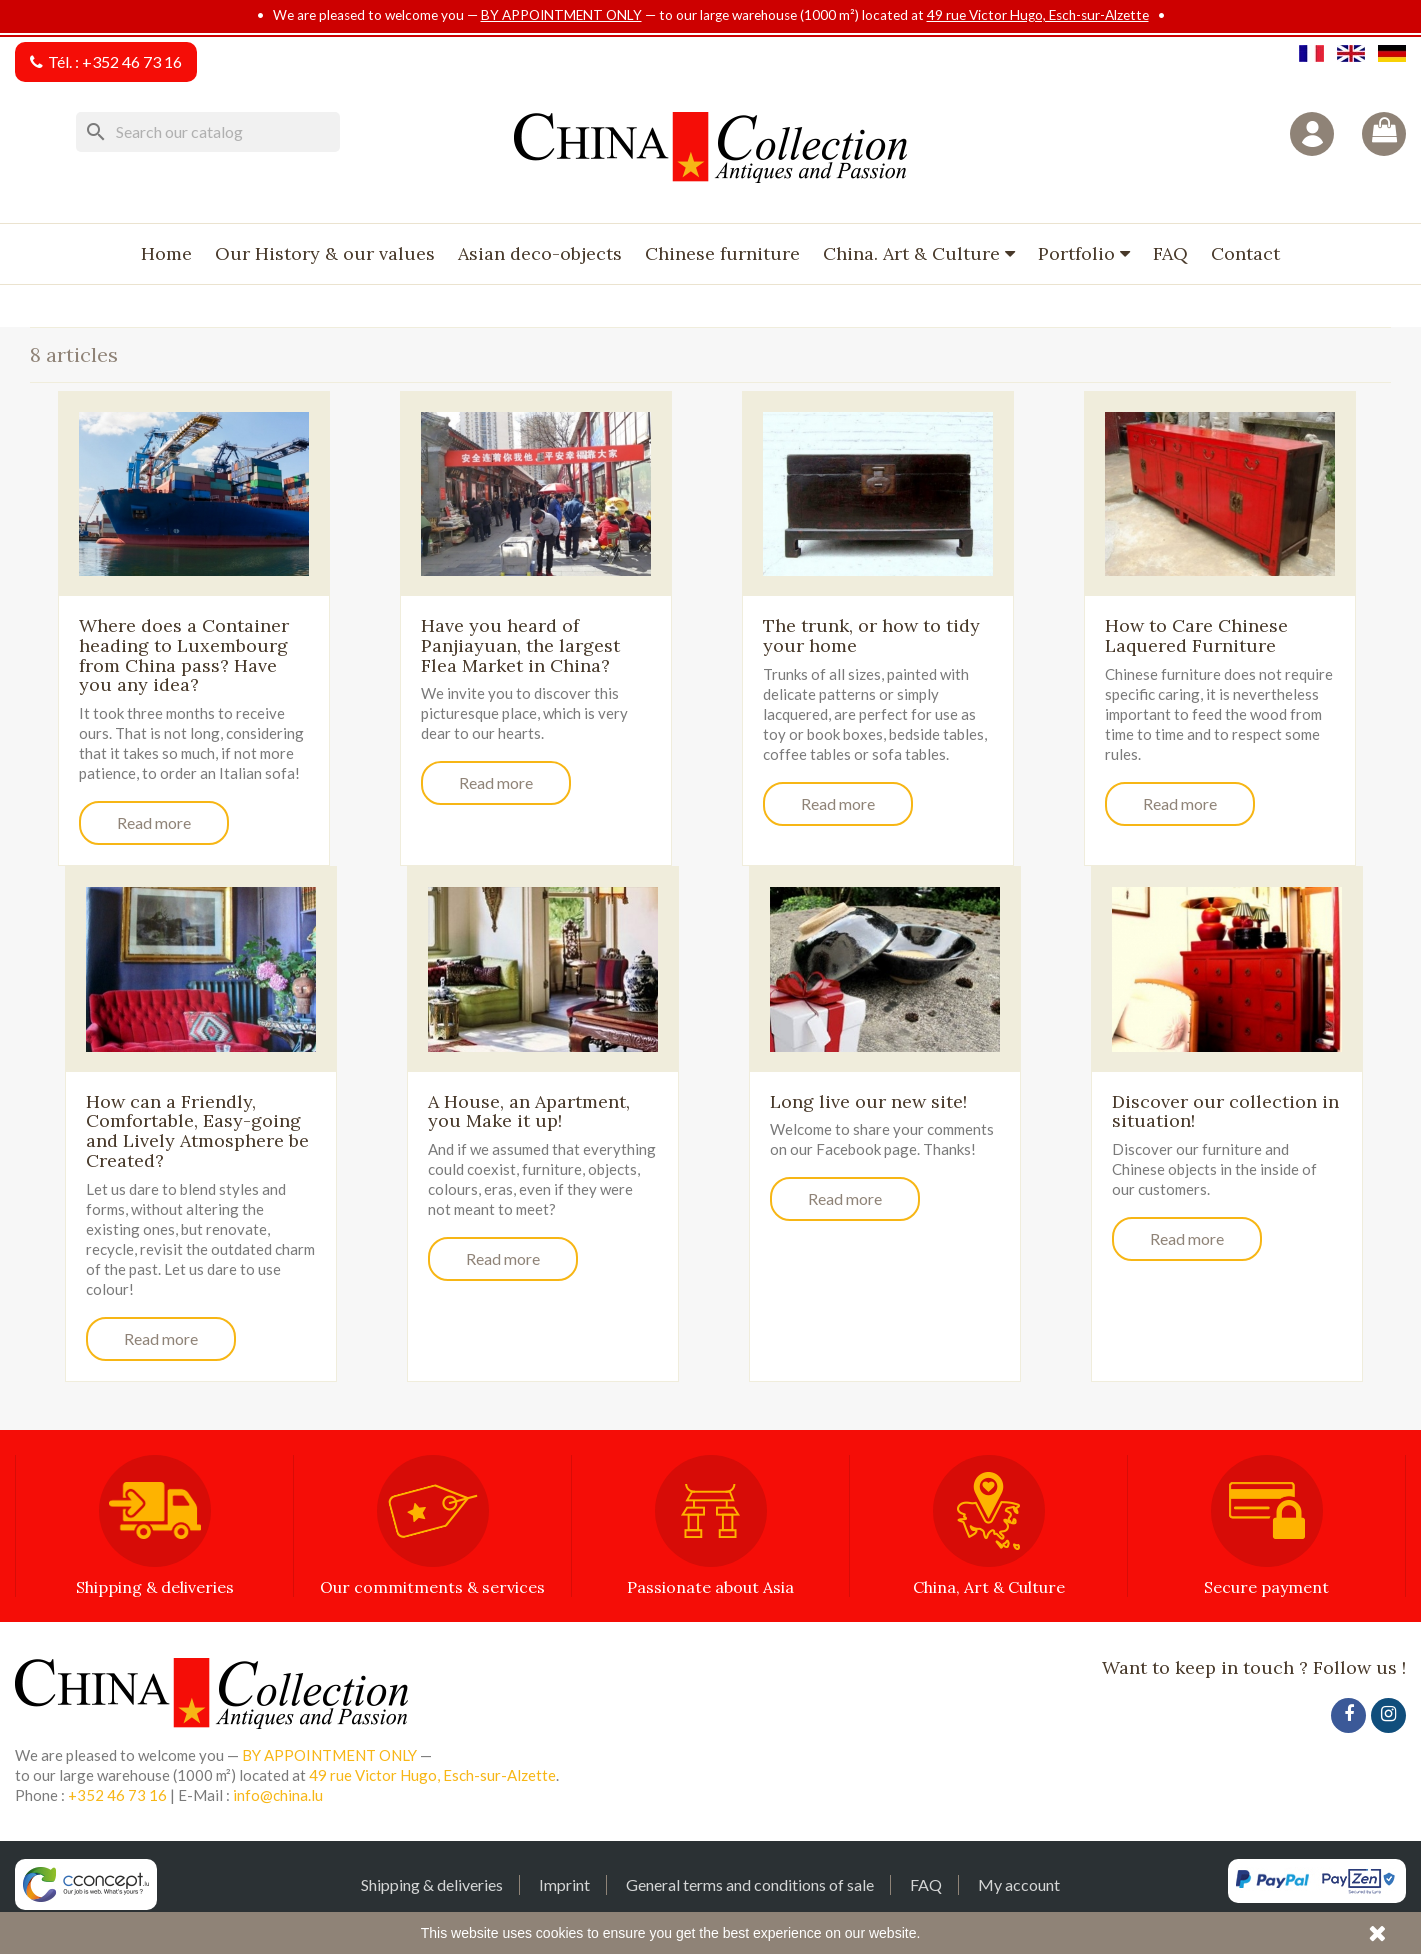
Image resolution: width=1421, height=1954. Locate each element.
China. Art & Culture (914, 253)
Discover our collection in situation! (1225, 1111)
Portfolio (1079, 253)
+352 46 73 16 (132, 61)
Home (166, 253)
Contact (1245, 253)
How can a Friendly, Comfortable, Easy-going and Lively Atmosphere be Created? (197, 1131)
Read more (154, 822)
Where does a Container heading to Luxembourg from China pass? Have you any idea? (184, 655)
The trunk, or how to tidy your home (871, 635)
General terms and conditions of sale (750, 1884)
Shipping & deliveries (432, 1884)
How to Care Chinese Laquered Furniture (1196, 635)
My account (1019, 1884)
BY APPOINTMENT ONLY (561, 15)
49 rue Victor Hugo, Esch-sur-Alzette (1038, 15)
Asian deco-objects (540, 253)
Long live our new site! (868, 1101)
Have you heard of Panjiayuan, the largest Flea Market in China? (520, 645)
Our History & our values (325, 253)
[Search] (208, 132)
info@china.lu (278, 1795)
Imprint (564, 1884)
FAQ (1170, 253)
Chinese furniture (722, 253)
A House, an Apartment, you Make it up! (529, 1111)
